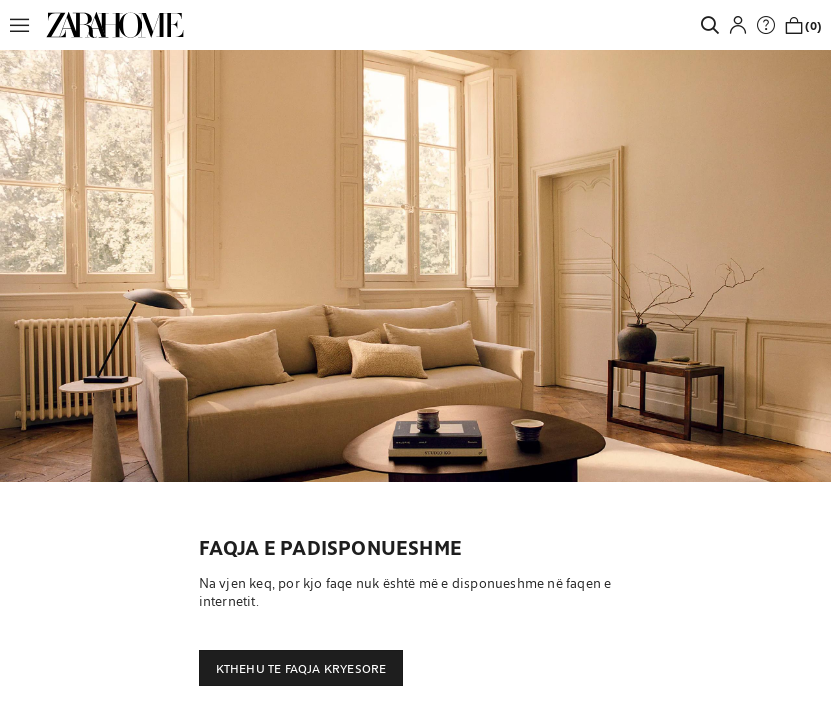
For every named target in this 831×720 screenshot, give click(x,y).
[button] (25, 25)
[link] (115, 25)
